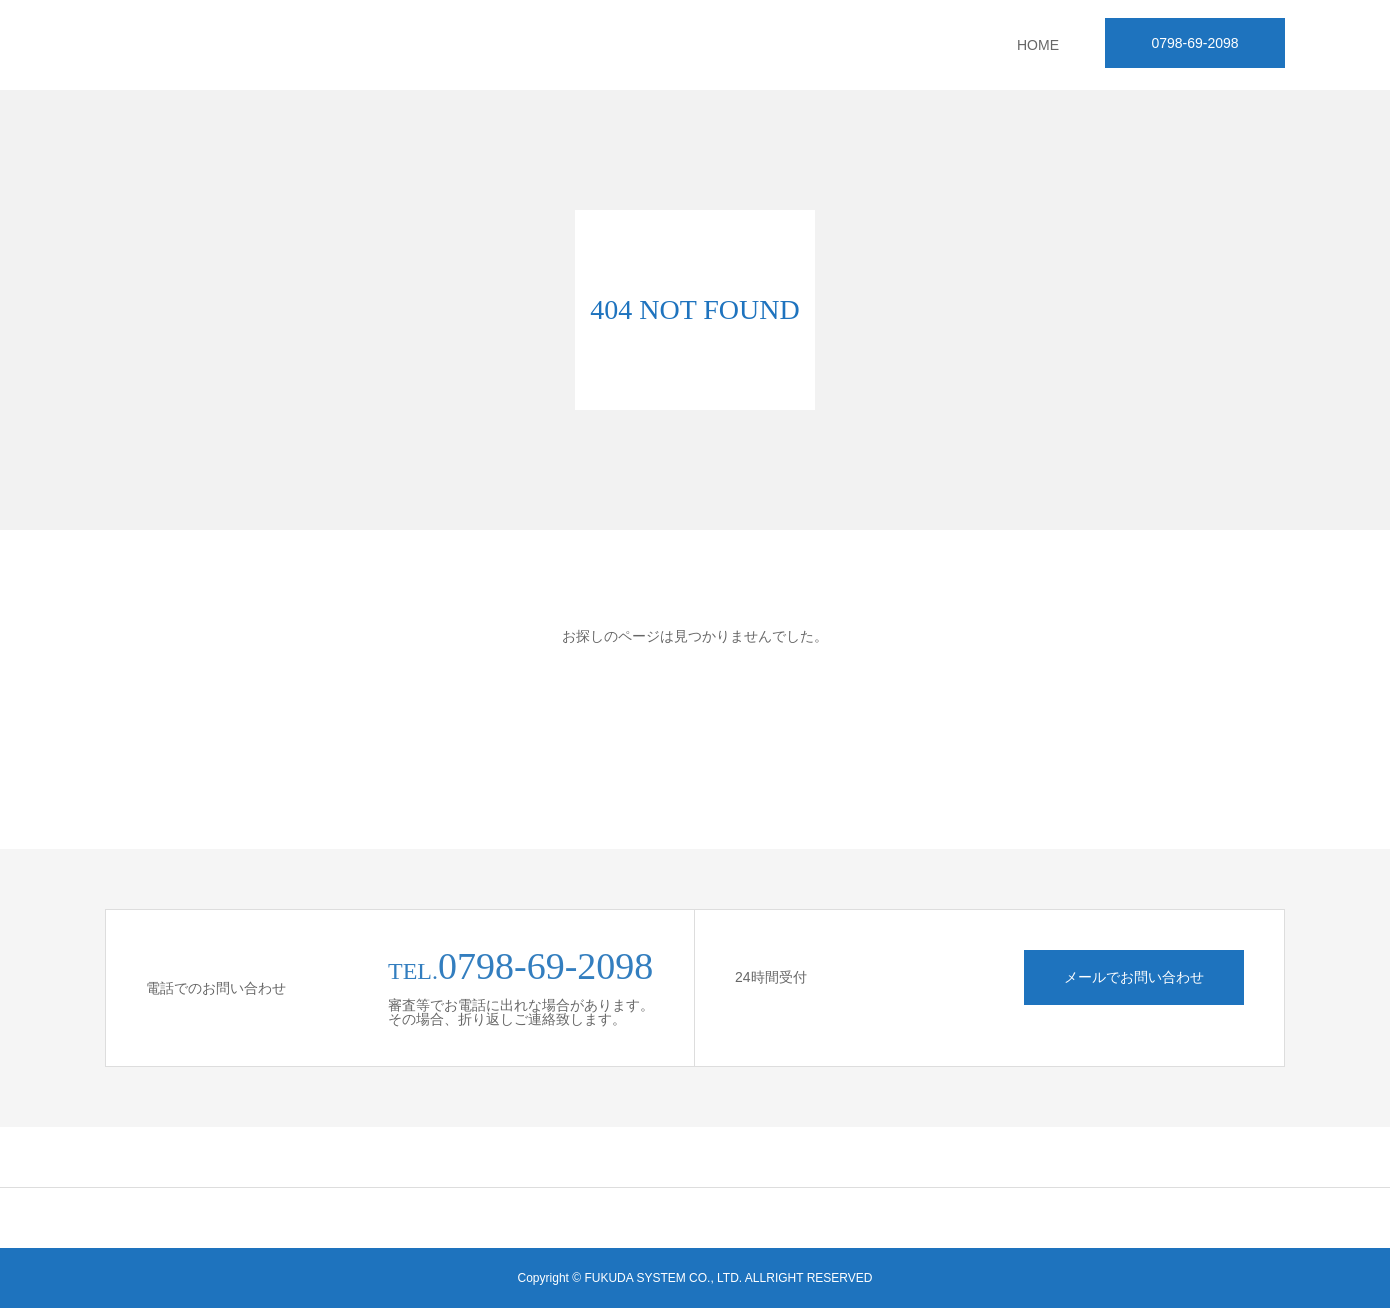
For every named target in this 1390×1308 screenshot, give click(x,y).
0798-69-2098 (1194, 43)
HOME (1038, 45)
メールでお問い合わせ (1134, 977)
